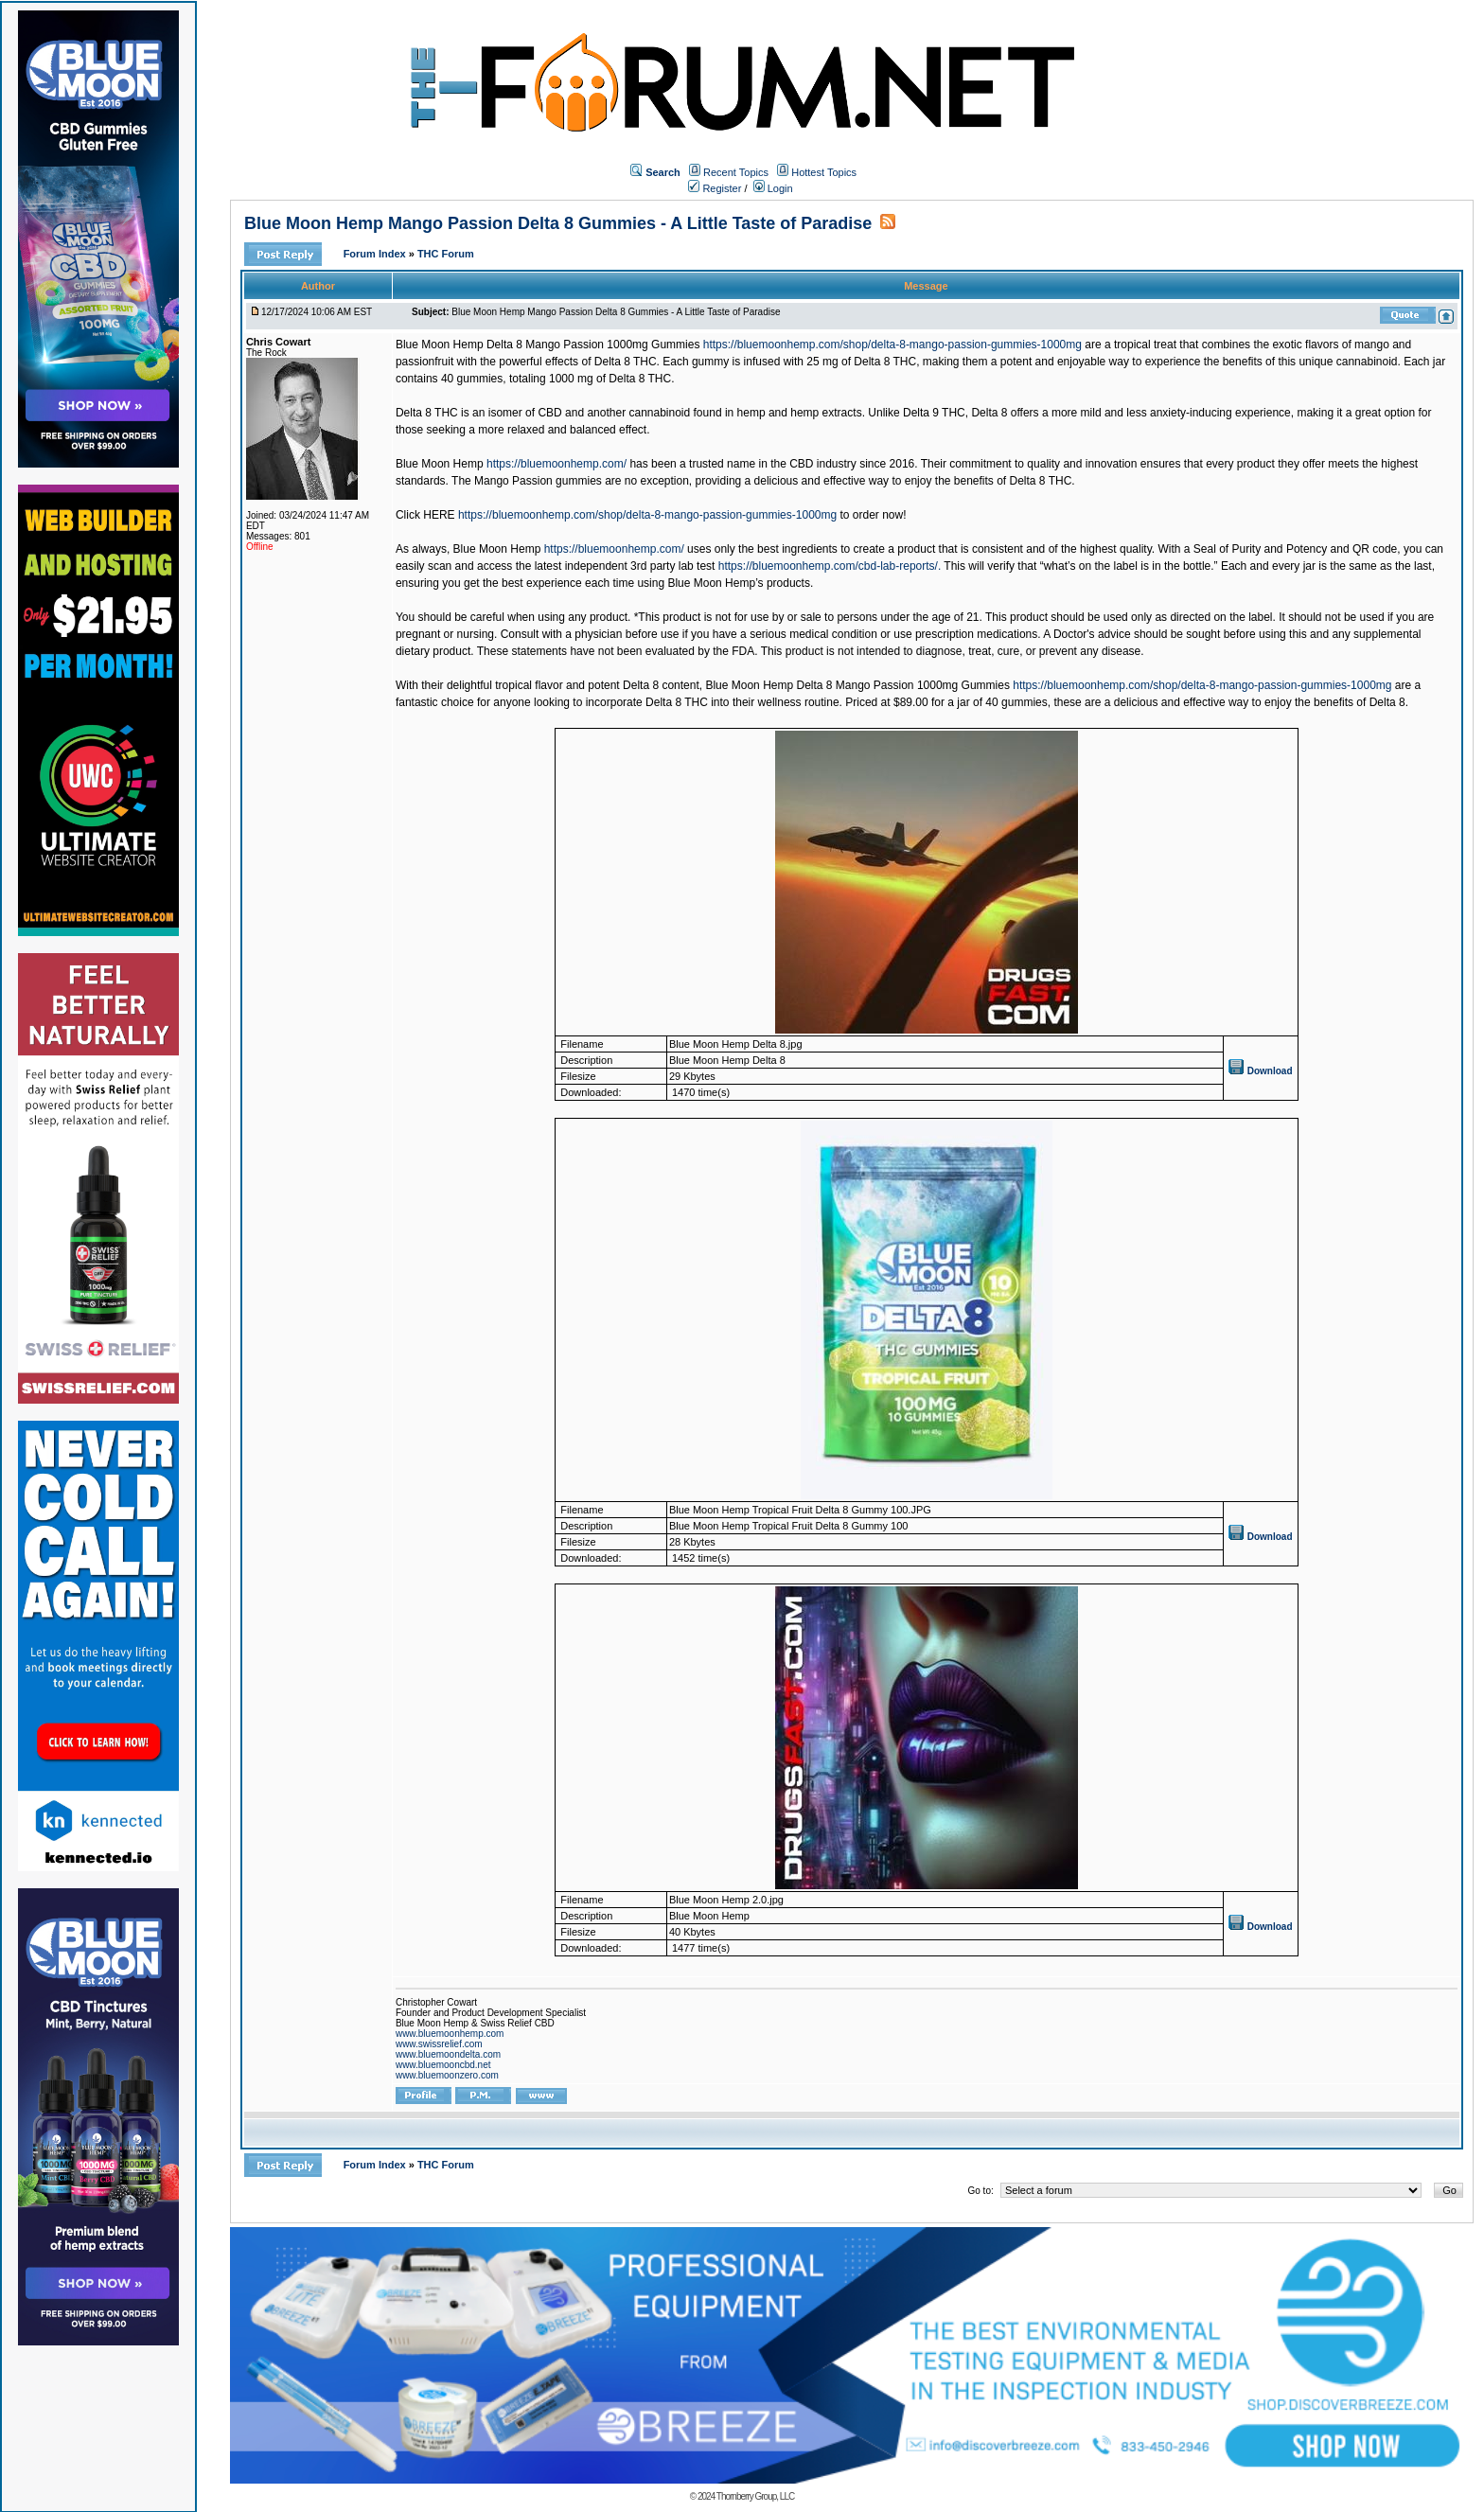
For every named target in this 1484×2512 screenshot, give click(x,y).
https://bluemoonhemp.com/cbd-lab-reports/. (829, 566)
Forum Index (376, 253)
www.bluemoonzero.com (447, 2075)
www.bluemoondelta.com (448, 2054)
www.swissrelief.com (439, 2044)
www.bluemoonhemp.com (450, 2033)
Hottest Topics (824, 172)
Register (714, 188)
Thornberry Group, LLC (755, 2496)
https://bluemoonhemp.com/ (556, 463)
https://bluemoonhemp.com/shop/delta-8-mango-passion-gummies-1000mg (892, 344)
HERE (438, 515)
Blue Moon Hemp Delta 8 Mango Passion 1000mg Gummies (548, 344)
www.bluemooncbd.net (443, 2065)
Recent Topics (735, 172)
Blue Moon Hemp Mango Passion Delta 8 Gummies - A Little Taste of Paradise (558, 223)
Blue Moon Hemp (440, 463)
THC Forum (445, 253)
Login (773, 188)
